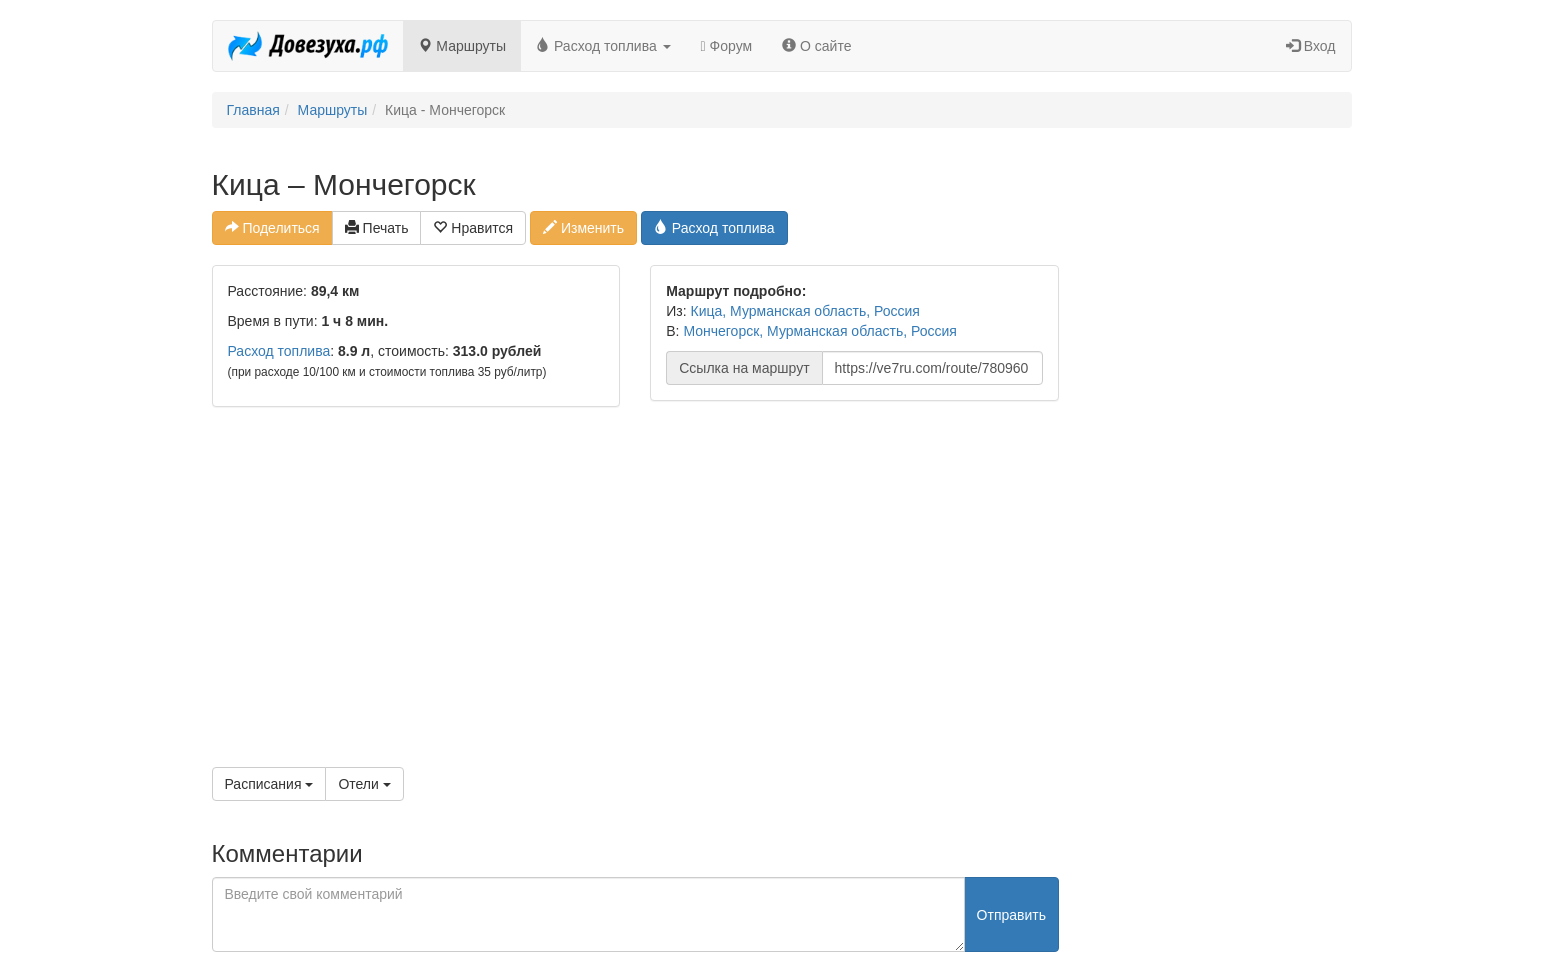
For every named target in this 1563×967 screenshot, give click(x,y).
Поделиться (272, 228)
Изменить (583, 228)
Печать (377, 228)
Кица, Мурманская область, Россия (805, 311)
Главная (253, 110)
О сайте (816, 46)
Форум (727, 46)
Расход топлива (603, 46)
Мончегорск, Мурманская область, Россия (820, 331)
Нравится (473, 228)
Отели (364, 784)
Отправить (1011, 915)
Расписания (269, 784)
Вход (1311, 46)
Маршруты (462, 46)
